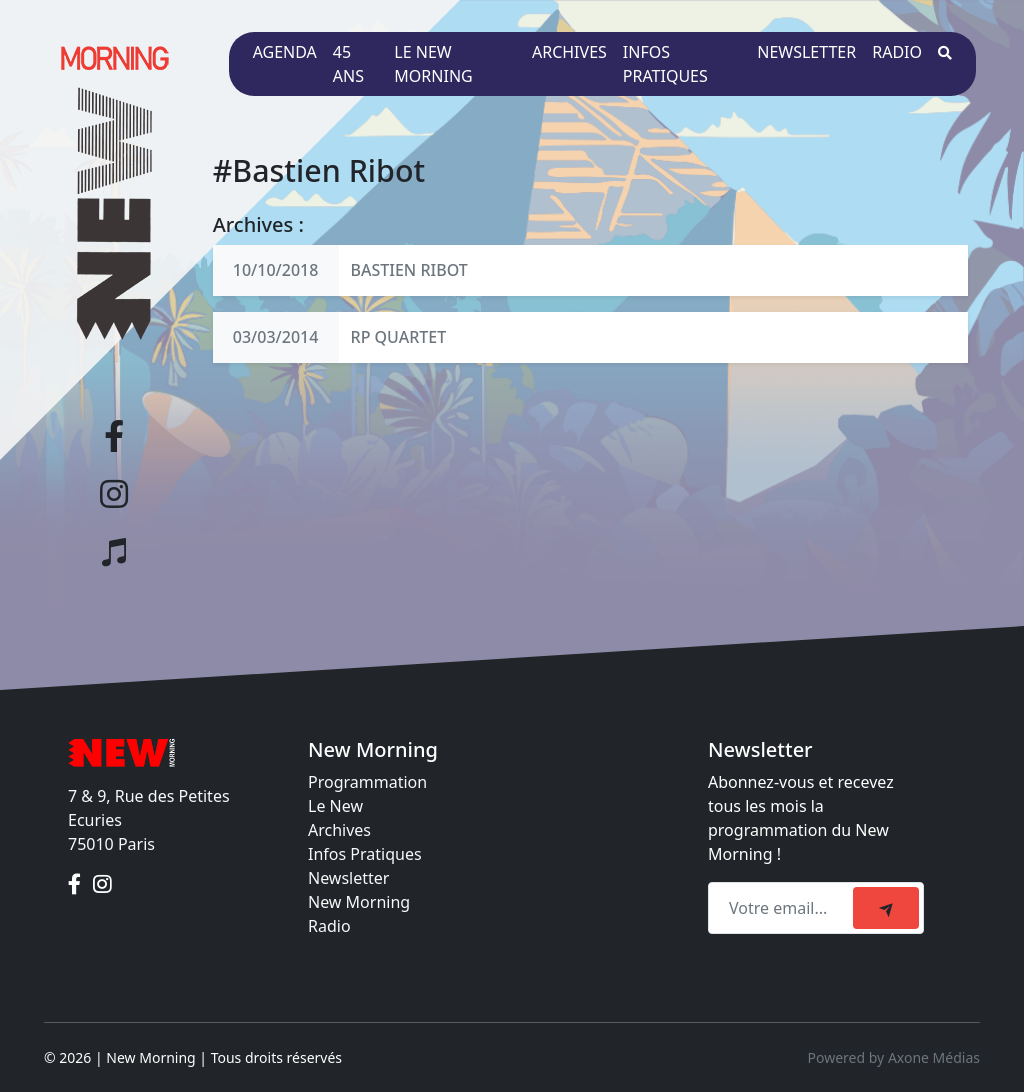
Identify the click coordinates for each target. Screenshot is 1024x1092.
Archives (569, 52)
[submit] (886, 908)
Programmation (367, 782)
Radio (897, 52)
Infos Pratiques (365, 854)
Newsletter (806, 52)
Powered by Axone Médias (894, 1057)
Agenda (285, 52)
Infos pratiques (665, 64)
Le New (335, 806)
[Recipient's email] (783, 908)
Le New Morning (433, 64)
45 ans (348, 64)
